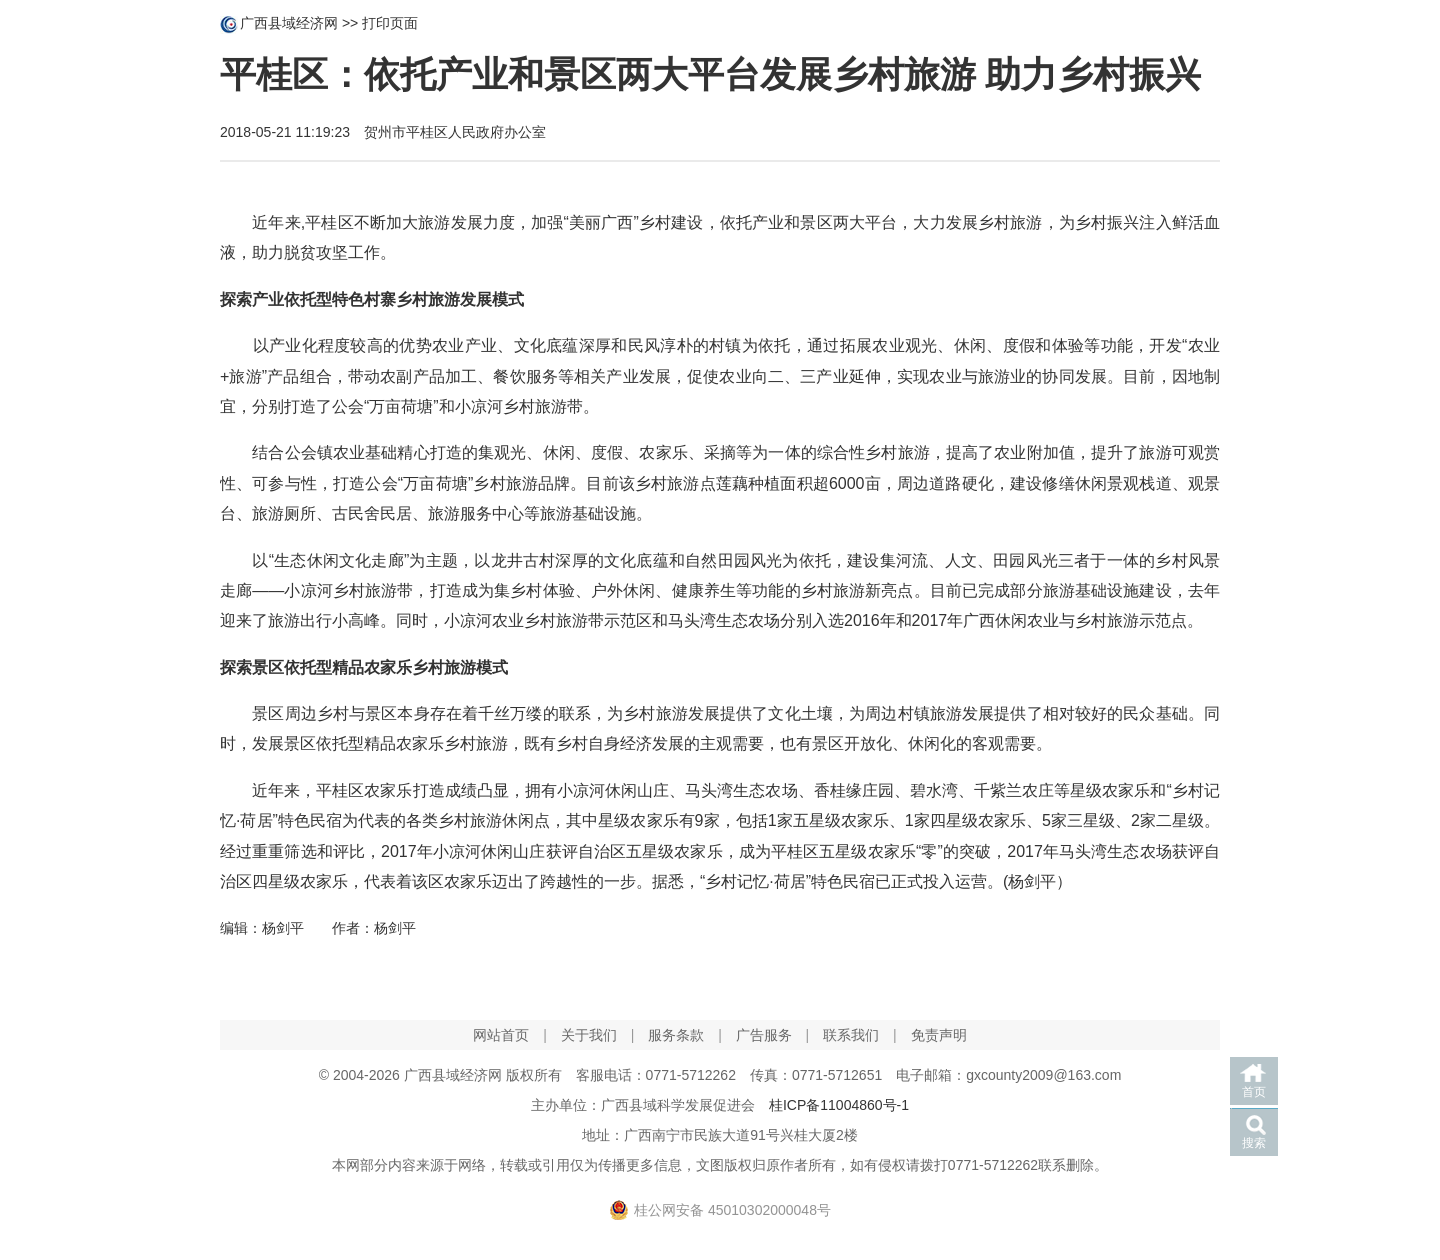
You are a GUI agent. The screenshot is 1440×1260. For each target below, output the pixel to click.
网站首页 (501, 1035)
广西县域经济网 (289, 23)
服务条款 (676, 1035)
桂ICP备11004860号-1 (839, 1105)
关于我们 (589, 1035)
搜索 (1254, 1143)
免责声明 (939, 1035)
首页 (1254, 1092)
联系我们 (851, 1035)
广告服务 (764, 1035)
